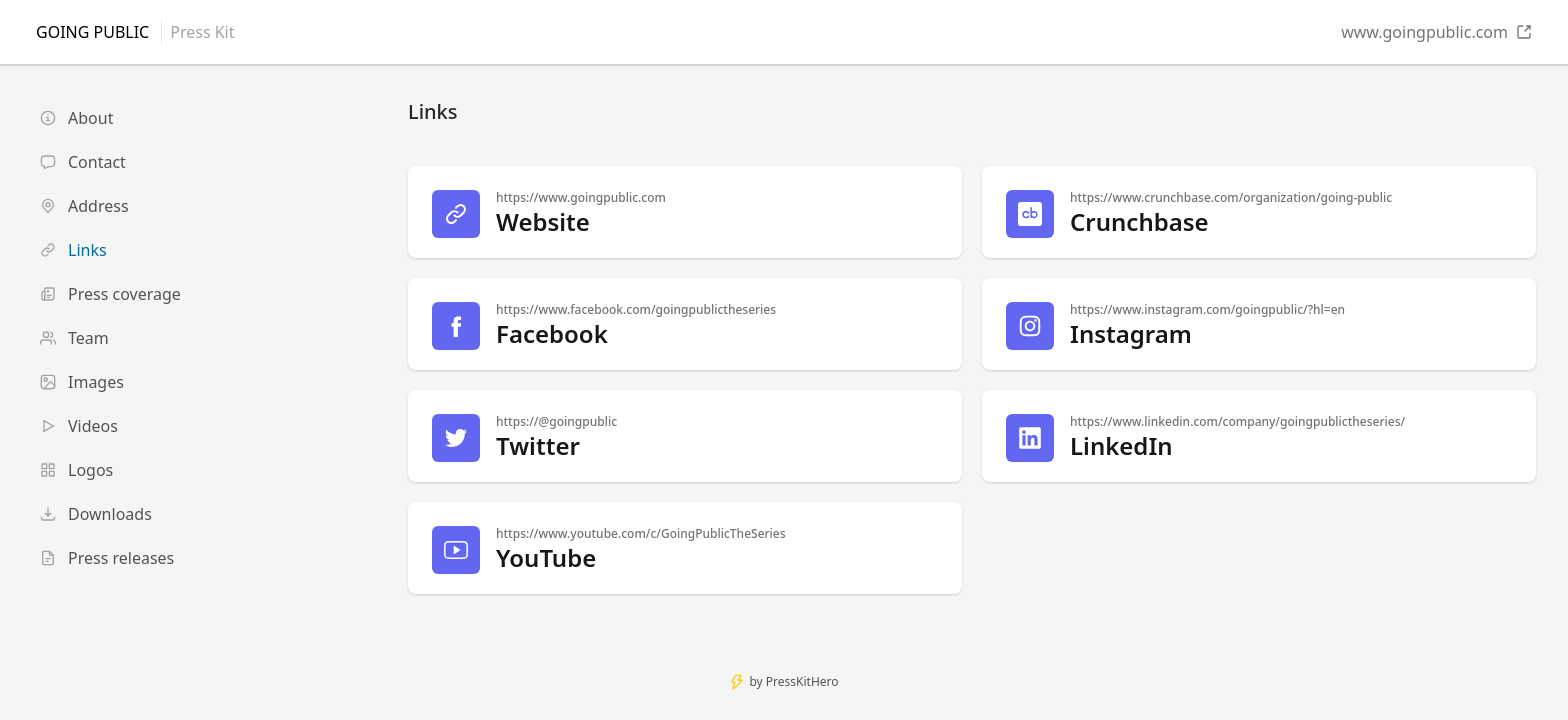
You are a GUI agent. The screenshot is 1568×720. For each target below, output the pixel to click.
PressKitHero (802, 681)
